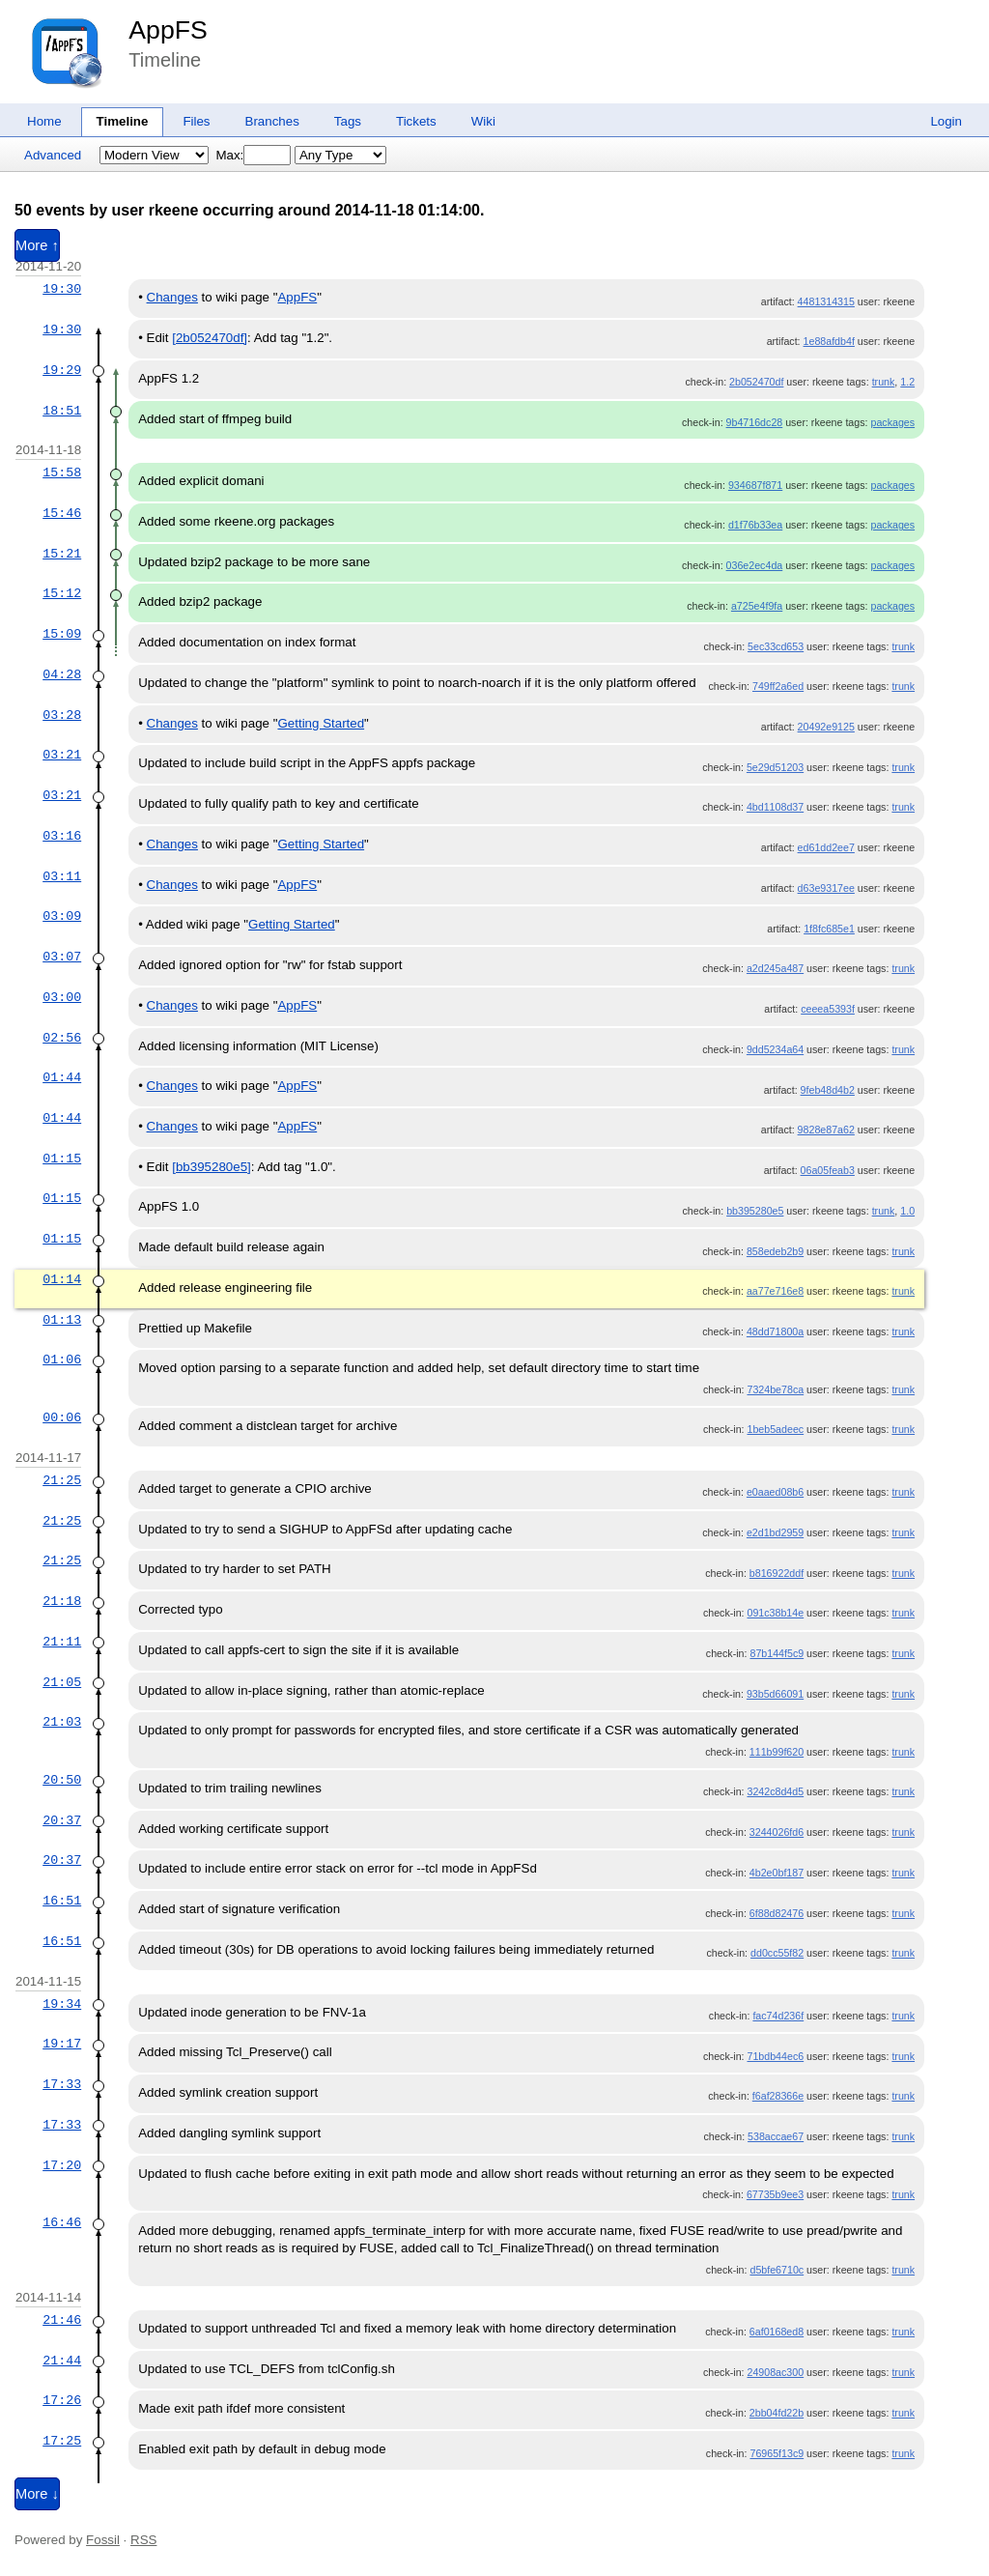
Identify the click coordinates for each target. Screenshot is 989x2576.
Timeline (123, 121)
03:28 (61, 715)
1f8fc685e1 (829, 928)
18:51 (61, 410)
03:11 (61, 876)
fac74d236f (778, 2015)
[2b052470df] (209, 337)
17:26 (61, 2400)
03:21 (61, 754)
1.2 (907, 381)
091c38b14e (775, 1612)
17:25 (61, 2440)
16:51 (61, 1900)
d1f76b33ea (755, 524)
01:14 (61, 1279)
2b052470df (756, 381)
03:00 (61, 997)
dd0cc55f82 (777, 1953)
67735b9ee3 (775, 2194)
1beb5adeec (775, 1429)
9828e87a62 (826, 1129)
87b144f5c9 (776, 1653)
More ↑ (37, 245)
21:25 (61, 1480)
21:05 (61, 1682)
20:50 (61, 1780)
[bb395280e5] (211, 1166)
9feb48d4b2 (828, 1090)
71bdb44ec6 (775, 2056)
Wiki (483, 121)
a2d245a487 (775, 968)
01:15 (61, 1158)
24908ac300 (775, 2372)
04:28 (61, 674)
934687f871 (755, 485)
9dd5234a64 (775, 1049)
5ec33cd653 (776, 646)
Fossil (103, 2540)
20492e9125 (826, 726)
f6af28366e (778, 2096)
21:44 (61, 2360)
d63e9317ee (826, 888)
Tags (347, 121)
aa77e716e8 (775, 1291)
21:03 (61, 1722)
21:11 (61, 1641)
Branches (272, 121)
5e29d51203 (775, 767)
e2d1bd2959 (775, 1532)
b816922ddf (776, 1573)
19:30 (61, 289)
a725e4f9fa (756, 606)
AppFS (168, 29)
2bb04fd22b (776, 2413)
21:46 (61, 2320)
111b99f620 (776, 1752)
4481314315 (826, 301)
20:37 (61, 1820)
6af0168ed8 (776, 2331)
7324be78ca (775, 1389)
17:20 (61, 2165)
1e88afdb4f (829, 341)
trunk (883, 381)
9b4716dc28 (754, 422)
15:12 (61, 593)
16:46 (61, 2222)
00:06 (61, 1417)
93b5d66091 (775, 1694)
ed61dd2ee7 (826, 847)
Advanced (52, 155)
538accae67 (776, 2136)
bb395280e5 (754, 1210)
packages (892, 422)
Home (44, 121)
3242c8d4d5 (775, 1791)
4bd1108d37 (775, 807)
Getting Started (320, 723)
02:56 (61, 1037)
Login (946, 121)
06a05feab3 (828, 1170)
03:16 (61, 835)
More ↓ (37, 2494)
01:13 (61, 1320)
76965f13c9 (776, 2453)
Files (196, 121)
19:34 (61, 2004)
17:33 (61, 2084)
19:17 (61, 2043)
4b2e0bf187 (776, 1872)
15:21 (61, 553)
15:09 (61, 634)
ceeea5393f (828, 1009)
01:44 (61, 1077)
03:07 (61, 956)
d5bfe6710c (776, 2269)
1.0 (907, 1210)
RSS (143, 2540)
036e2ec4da (754, 565)
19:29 (61, 370)
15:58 (61, 472)
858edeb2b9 (775, 1251)
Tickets (416, 121)
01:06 (61, 1359)
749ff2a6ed (778, 686)
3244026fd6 (776, 1832)
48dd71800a (775, 1331)
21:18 (61, 1601)
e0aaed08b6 (775, 1492)
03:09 (61, 916)
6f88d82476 (776, 1913)
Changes (172, 297)
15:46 (61, 513)
